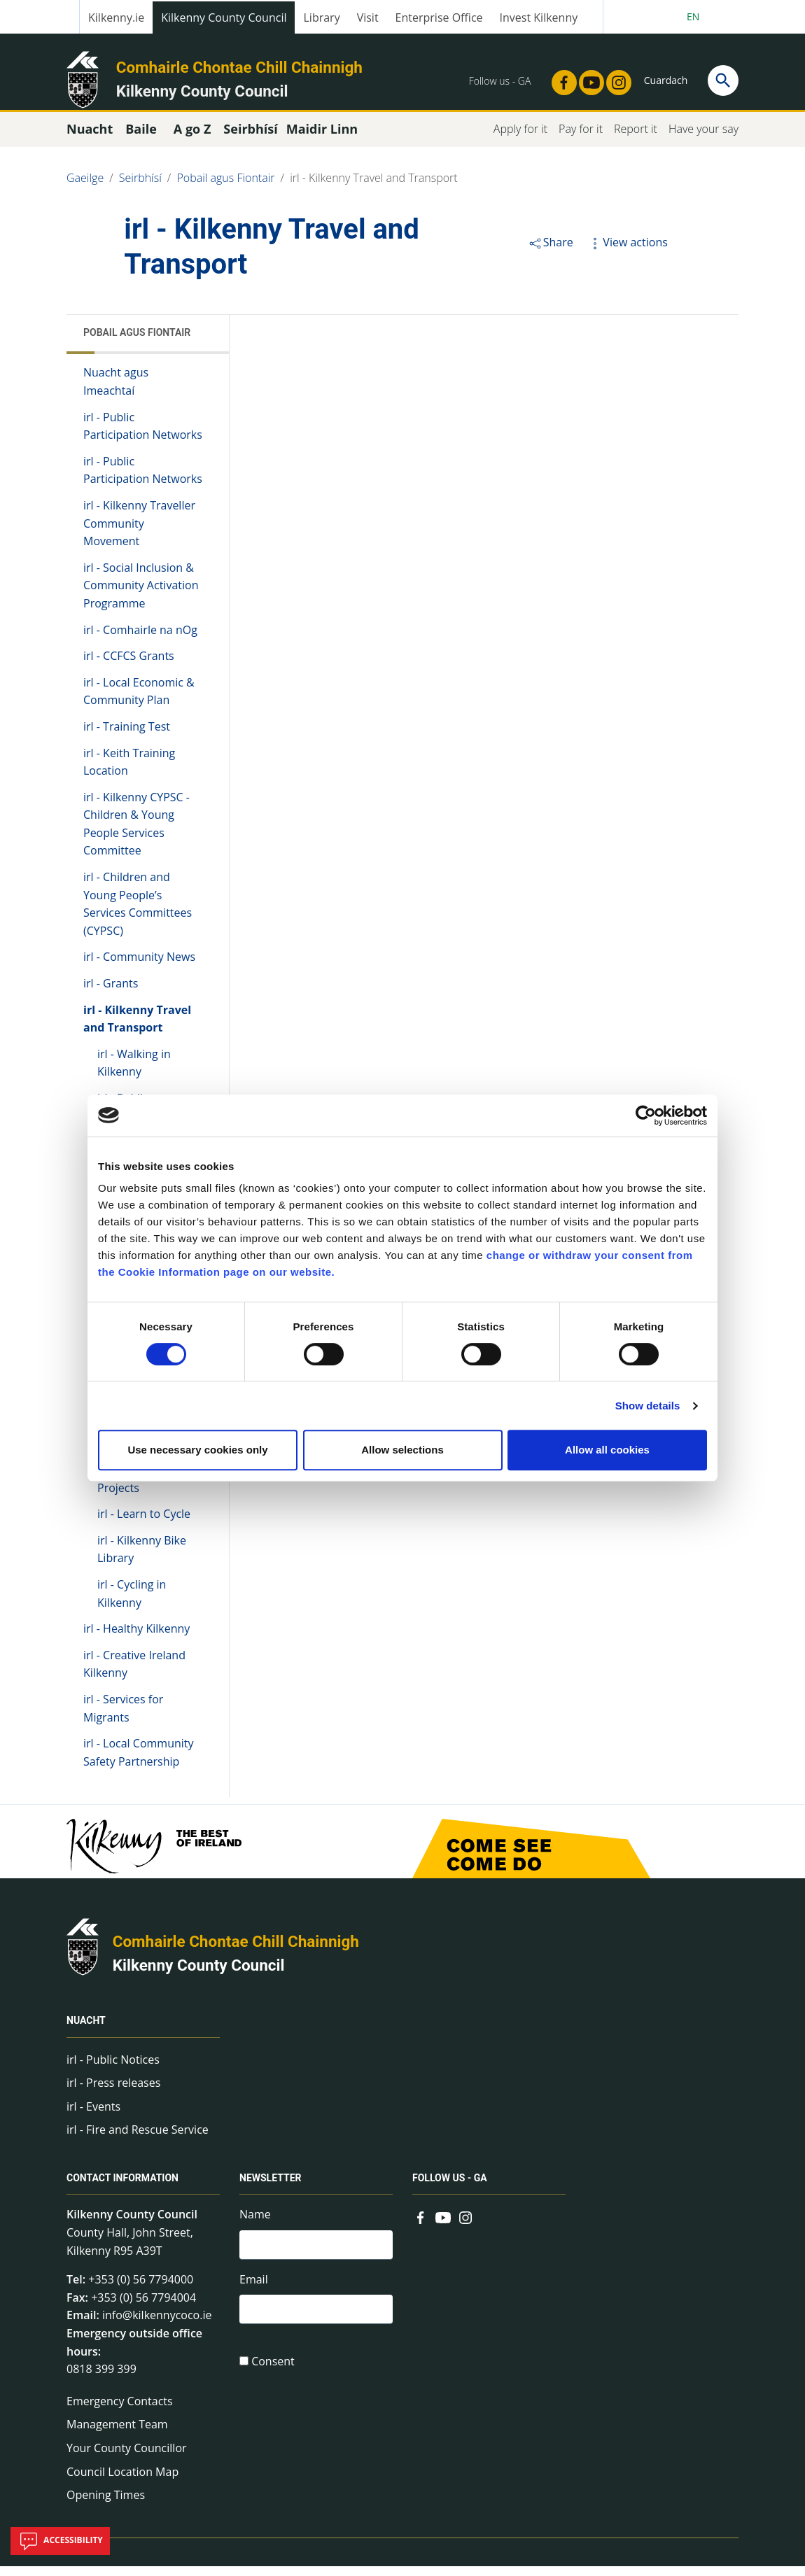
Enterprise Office (439, 17)
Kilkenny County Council (223, 17)
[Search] (723, 80)
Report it (635, 138)
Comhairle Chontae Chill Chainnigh (239, 67)
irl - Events (93, 2116)
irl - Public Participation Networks (142, 435)
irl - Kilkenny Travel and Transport (373, 187)
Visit (368, 17)
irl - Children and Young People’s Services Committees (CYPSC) (137, 913)
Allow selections (402, 1450)
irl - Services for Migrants (123, 1718)
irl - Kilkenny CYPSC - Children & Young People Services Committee (136, 833)
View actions (627, 252)
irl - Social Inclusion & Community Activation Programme (140, 595)
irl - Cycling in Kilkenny (131, 1603)
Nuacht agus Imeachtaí (115, 391)
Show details (647, 1406)
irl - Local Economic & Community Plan (139, 701)
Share (550, 252)
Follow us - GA (449, 2187)
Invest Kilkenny (539, 17)
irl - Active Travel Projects (140, 1488)
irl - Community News (139, 966)
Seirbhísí (140, 187)
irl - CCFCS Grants (128, 665)
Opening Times (105, 2504)
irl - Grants (110, 993)
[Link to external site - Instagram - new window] (614, 78)
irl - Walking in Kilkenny (134, 1073)
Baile (141, 138)
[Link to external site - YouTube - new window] (587, 78)
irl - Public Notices (113, 2069)
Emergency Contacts (119, 2411)
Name (255, 2224)
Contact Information (122, 2187)
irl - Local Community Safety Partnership (138, 1762)
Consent (273, 2376)
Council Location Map (122, 2481)
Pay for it (581, 138)
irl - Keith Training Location (129, 771)
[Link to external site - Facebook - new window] (560, 78)
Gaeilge (85, 187)
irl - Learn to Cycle (143, 1523)
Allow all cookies (607, 1450)
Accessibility (60, 2541)
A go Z (192, 138)
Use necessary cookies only (197, 1450)
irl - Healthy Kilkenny (136, 1638)
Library (321, 17)
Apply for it (520, 138)
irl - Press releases (113, 2092)
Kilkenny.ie (116, 17)
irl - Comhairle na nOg (140, 639)
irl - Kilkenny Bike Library (141, 1559)
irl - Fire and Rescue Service (137, 2139)
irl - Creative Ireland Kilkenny (134, 1674)
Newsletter (270, 2187)
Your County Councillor (126, 2457)
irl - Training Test (126, 736)
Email (253, 2291)
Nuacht (86, 2030)
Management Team (117, 2434)
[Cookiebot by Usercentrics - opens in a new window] (645, 1115)
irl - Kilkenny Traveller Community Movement (139, 532)
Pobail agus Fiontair (225, 187)
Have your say (703, 138)
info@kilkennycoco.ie (157, 2324)
